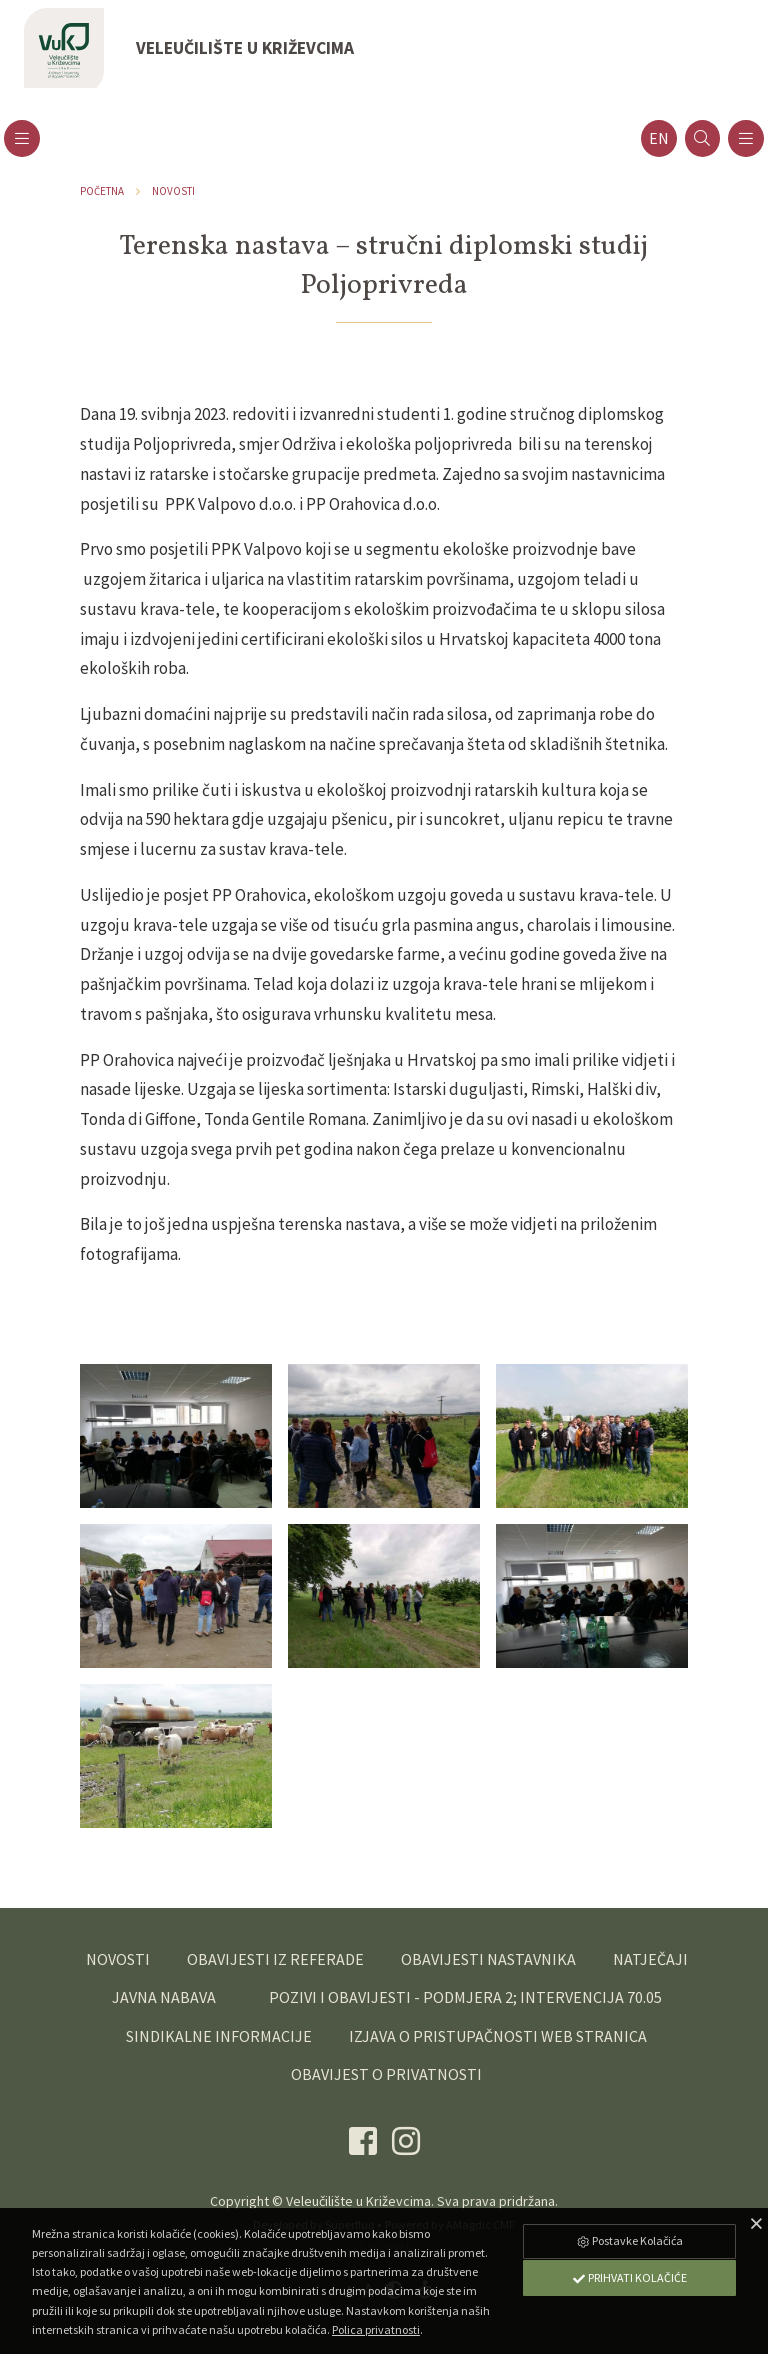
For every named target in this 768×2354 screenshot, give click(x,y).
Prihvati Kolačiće (629, 2277)
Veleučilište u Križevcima (358, 2201)
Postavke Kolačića (629, 2240)
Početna (102, 191)
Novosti (173, 191)
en (659, 138)
